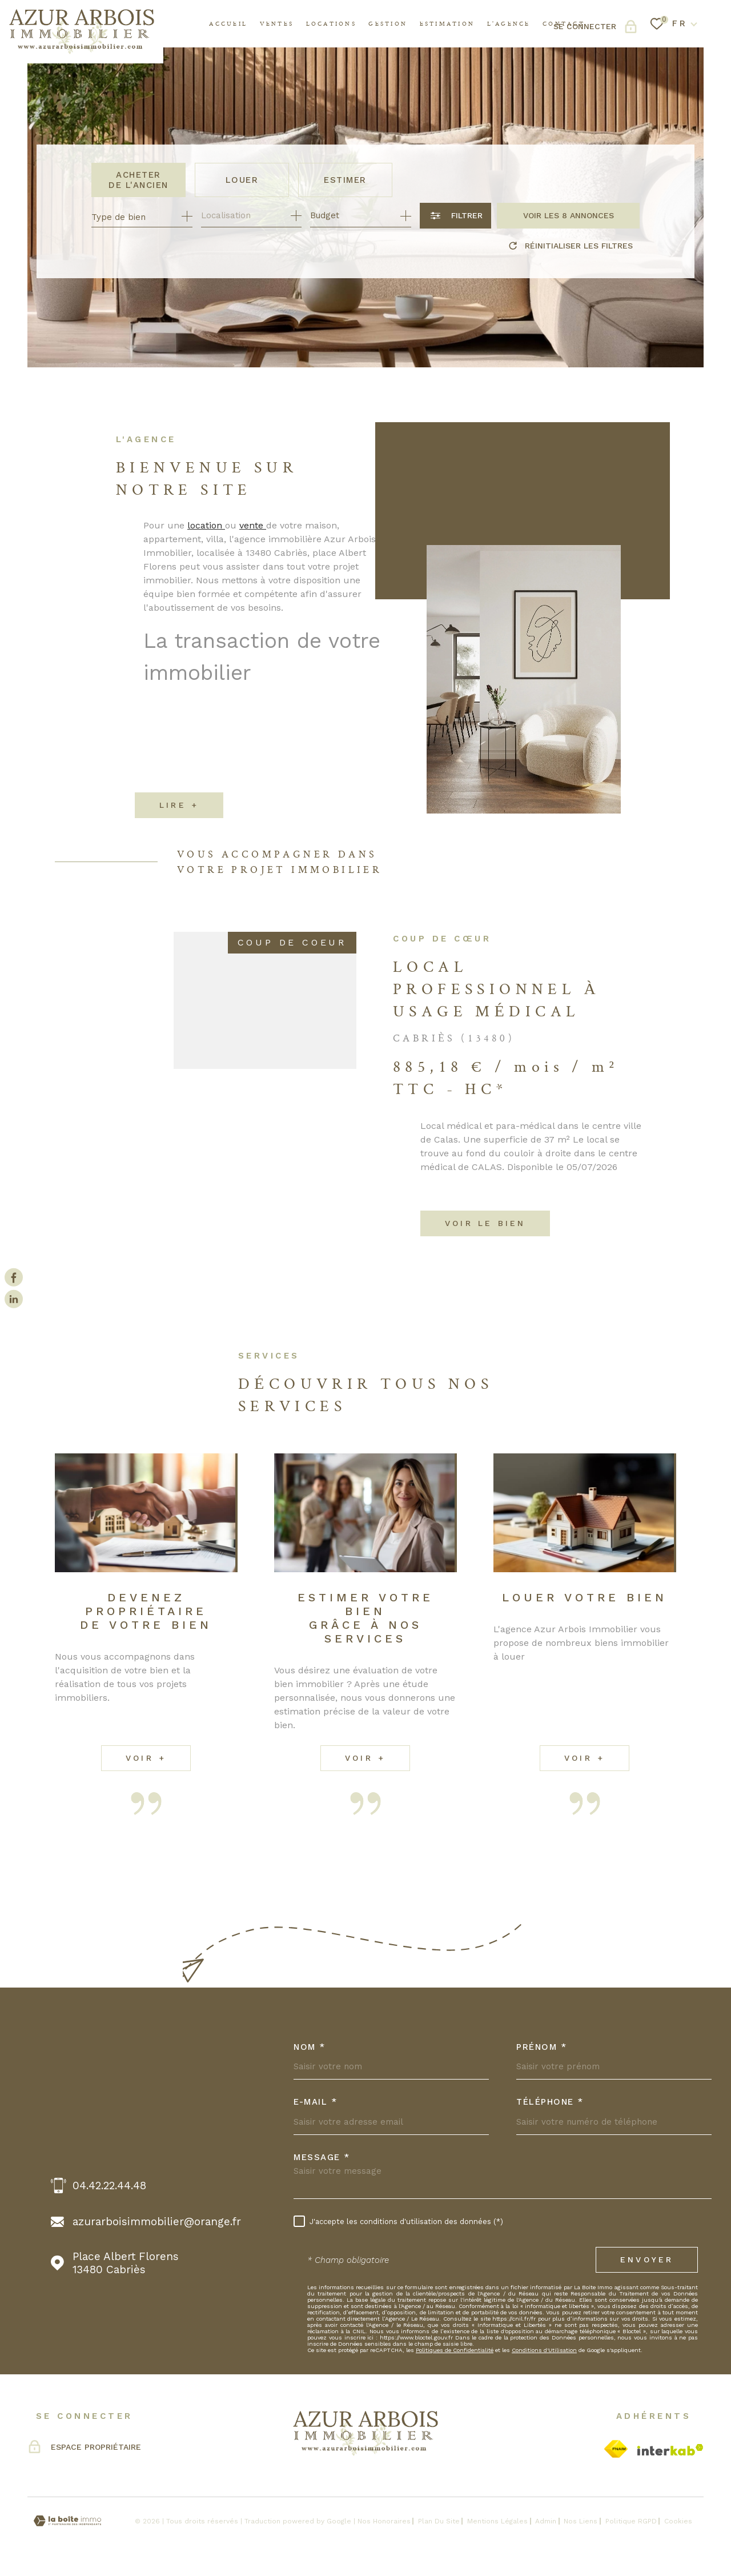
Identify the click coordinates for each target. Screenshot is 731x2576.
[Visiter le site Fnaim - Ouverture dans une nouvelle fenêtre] (616, 2448)
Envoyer (646, 2259)
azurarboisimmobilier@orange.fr (157, 2221)
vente (252, 539)
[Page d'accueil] (81, 31)
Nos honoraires (384, 2521)
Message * (322, 2157)
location (206, 539)
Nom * (310, 2047)
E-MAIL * (315, 2102)
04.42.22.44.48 (109, 2185)
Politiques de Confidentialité (454, 2350)
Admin (545, 2521)
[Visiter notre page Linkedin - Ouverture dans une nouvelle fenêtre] (14, 1299)
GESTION (387, 23)
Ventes (277, 23)
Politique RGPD (631, 2521)
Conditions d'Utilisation (544, 2350)
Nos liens (580, 2521)
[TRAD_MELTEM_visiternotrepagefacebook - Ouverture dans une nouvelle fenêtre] (14, 1277)
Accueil (228, 23)
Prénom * (541, 2047)
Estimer (345, 180)
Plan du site (439, 2521)
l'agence (509, 23)
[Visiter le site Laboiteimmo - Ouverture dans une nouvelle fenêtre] (67, 2520)
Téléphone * (550, 2102)
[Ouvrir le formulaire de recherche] (455, 216)
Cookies (678, 2521)
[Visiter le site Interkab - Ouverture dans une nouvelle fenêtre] (670, 2449)
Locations (331, 23)
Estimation (447, 23)
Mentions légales (497, 2521)
